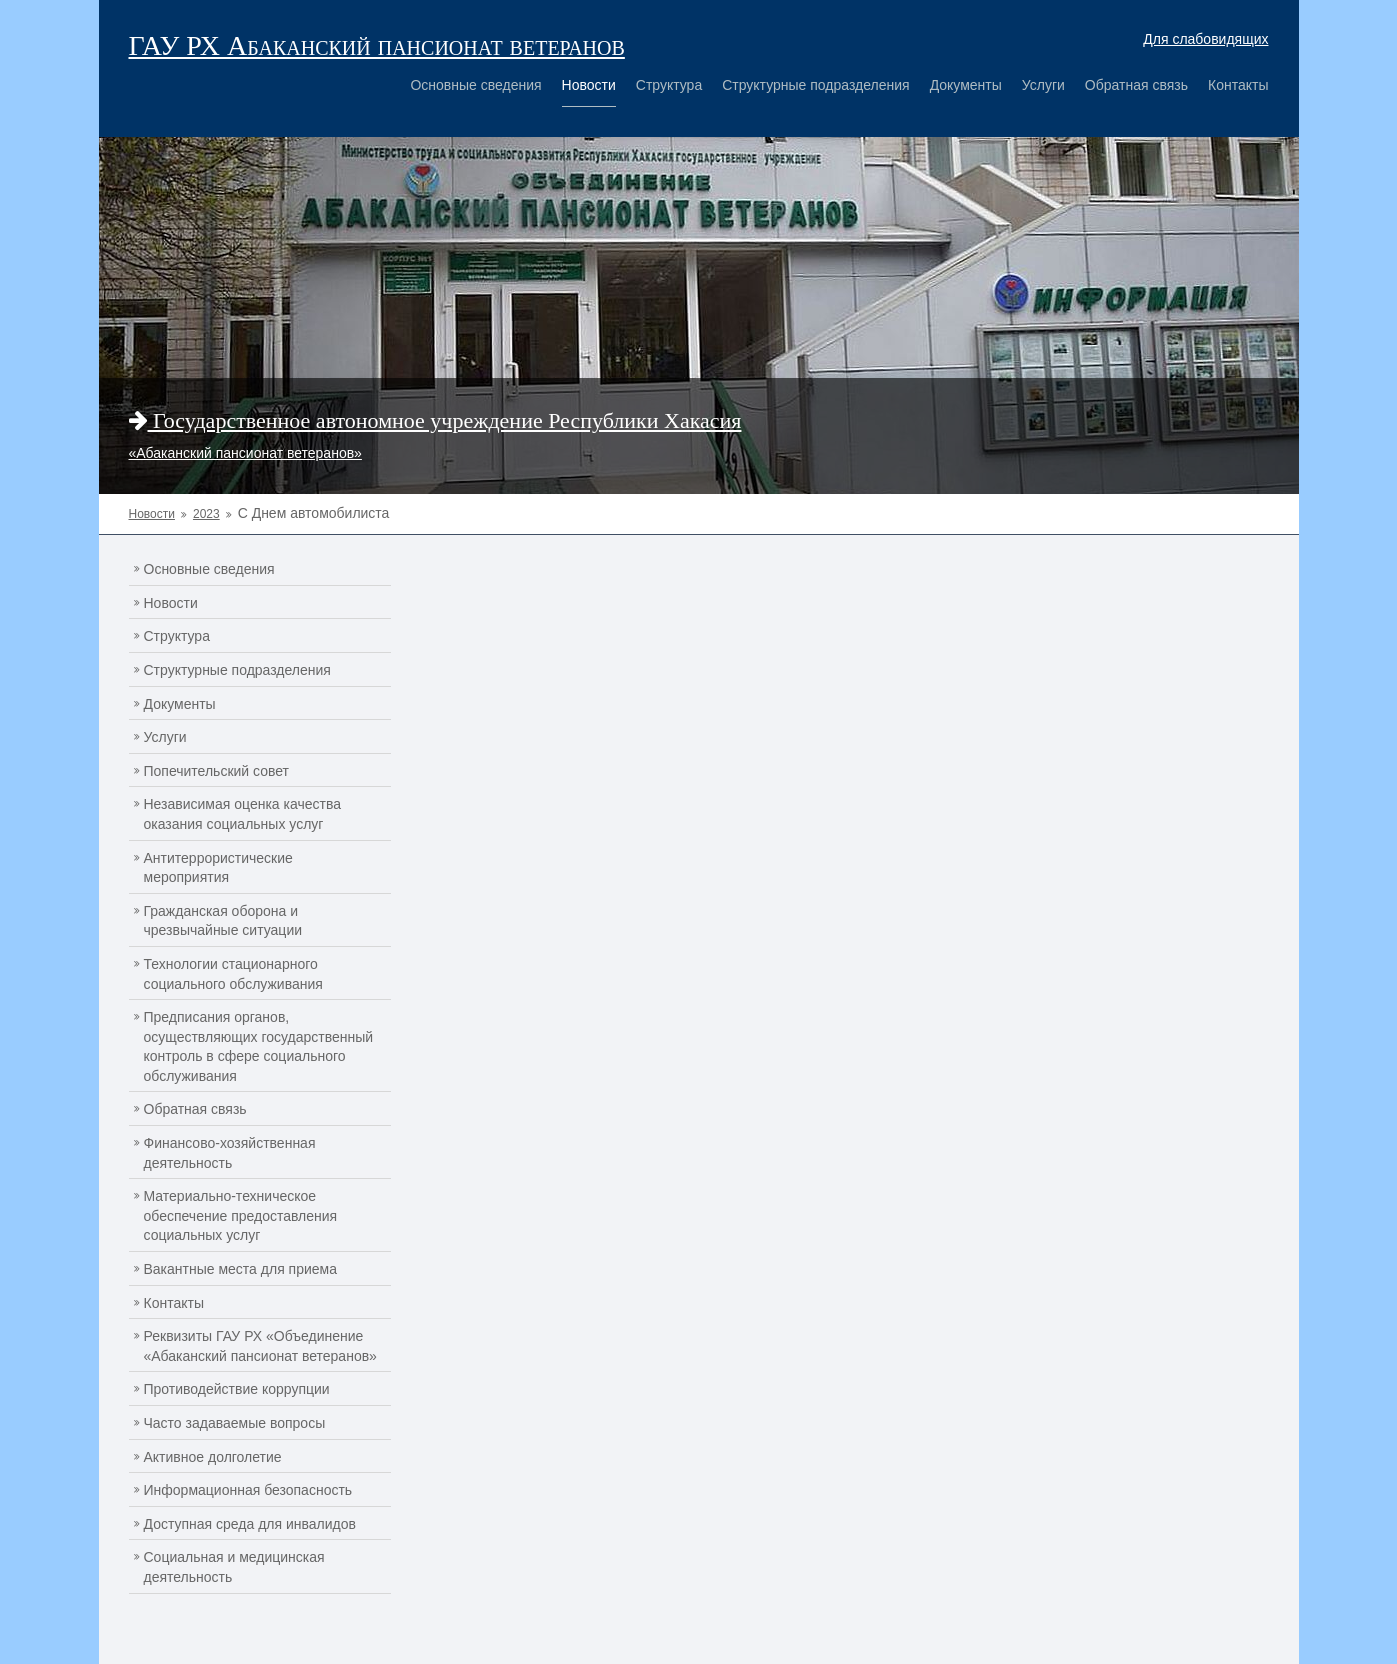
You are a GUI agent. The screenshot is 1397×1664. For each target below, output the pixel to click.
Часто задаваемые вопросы (235, 1423)
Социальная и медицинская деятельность (234, 1567)
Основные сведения (475, 85)
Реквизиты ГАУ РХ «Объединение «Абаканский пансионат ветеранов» (260, 1346)
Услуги (1043, 85)
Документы (966, 85)
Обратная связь (1136, 85)
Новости (589, 85)
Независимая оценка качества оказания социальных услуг (243, 814)
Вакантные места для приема (241, 1269)
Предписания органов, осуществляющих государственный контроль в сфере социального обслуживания (259, 1046)
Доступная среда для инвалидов (250, 1524)
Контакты (1238, 85)
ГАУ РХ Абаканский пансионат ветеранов (377, 45)
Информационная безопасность (248, 1490)
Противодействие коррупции (237, 1389)
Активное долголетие (213, 1457)
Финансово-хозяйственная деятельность (230, 1153)
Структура (669, 85)
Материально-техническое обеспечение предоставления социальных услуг (241, 1215)
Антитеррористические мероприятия (218, 868)
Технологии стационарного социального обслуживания (233, 974)
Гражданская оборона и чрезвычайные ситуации (223, 921)
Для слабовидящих (1205, 39)
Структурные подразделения (815, 85)
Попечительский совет (217, 771)
